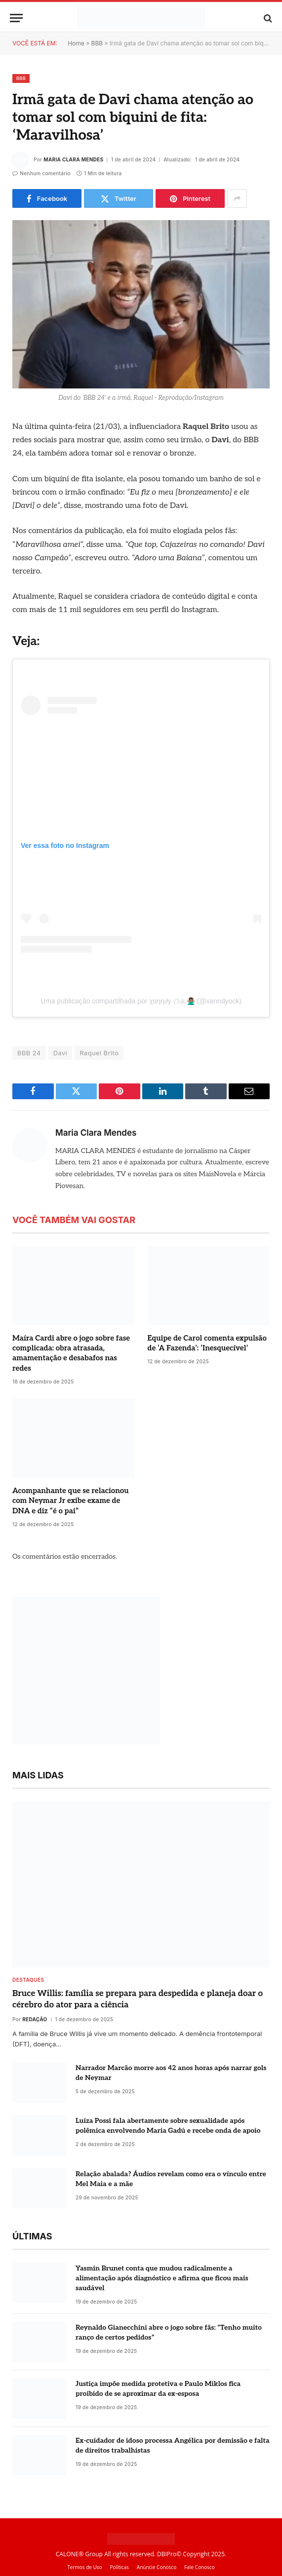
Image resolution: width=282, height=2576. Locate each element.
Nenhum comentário (41, 173)
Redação (34, 2019)
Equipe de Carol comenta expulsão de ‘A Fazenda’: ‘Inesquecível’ (207, 1343)
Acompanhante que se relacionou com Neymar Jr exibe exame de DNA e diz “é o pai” (70, 1500)
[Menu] (16, 18)
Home (76, 43)
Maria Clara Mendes (73, 159)
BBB (97, 43)
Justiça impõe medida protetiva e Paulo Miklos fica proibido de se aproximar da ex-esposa (158, 2389)
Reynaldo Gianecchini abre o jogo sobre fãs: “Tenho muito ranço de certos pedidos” (169, 2332)
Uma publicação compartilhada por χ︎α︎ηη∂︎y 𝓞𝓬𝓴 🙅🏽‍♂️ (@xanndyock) (141, 1001)
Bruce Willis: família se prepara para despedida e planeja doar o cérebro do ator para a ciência (137, 1999)
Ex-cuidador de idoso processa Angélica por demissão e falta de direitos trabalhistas (173, 2445)
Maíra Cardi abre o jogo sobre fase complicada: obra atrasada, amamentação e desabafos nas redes (71, 1353)
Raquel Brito (99, 1053)
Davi (60, 1053)
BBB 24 (29, 1053)
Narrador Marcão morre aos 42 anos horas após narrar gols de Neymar (171, 2073)
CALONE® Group (79, 2554)
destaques (28, 1980)
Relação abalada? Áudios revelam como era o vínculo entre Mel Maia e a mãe (171, 2179)
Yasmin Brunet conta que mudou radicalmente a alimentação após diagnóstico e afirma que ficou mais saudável (162, 2278)
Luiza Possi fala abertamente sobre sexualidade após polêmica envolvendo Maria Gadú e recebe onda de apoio (168, 2125)
